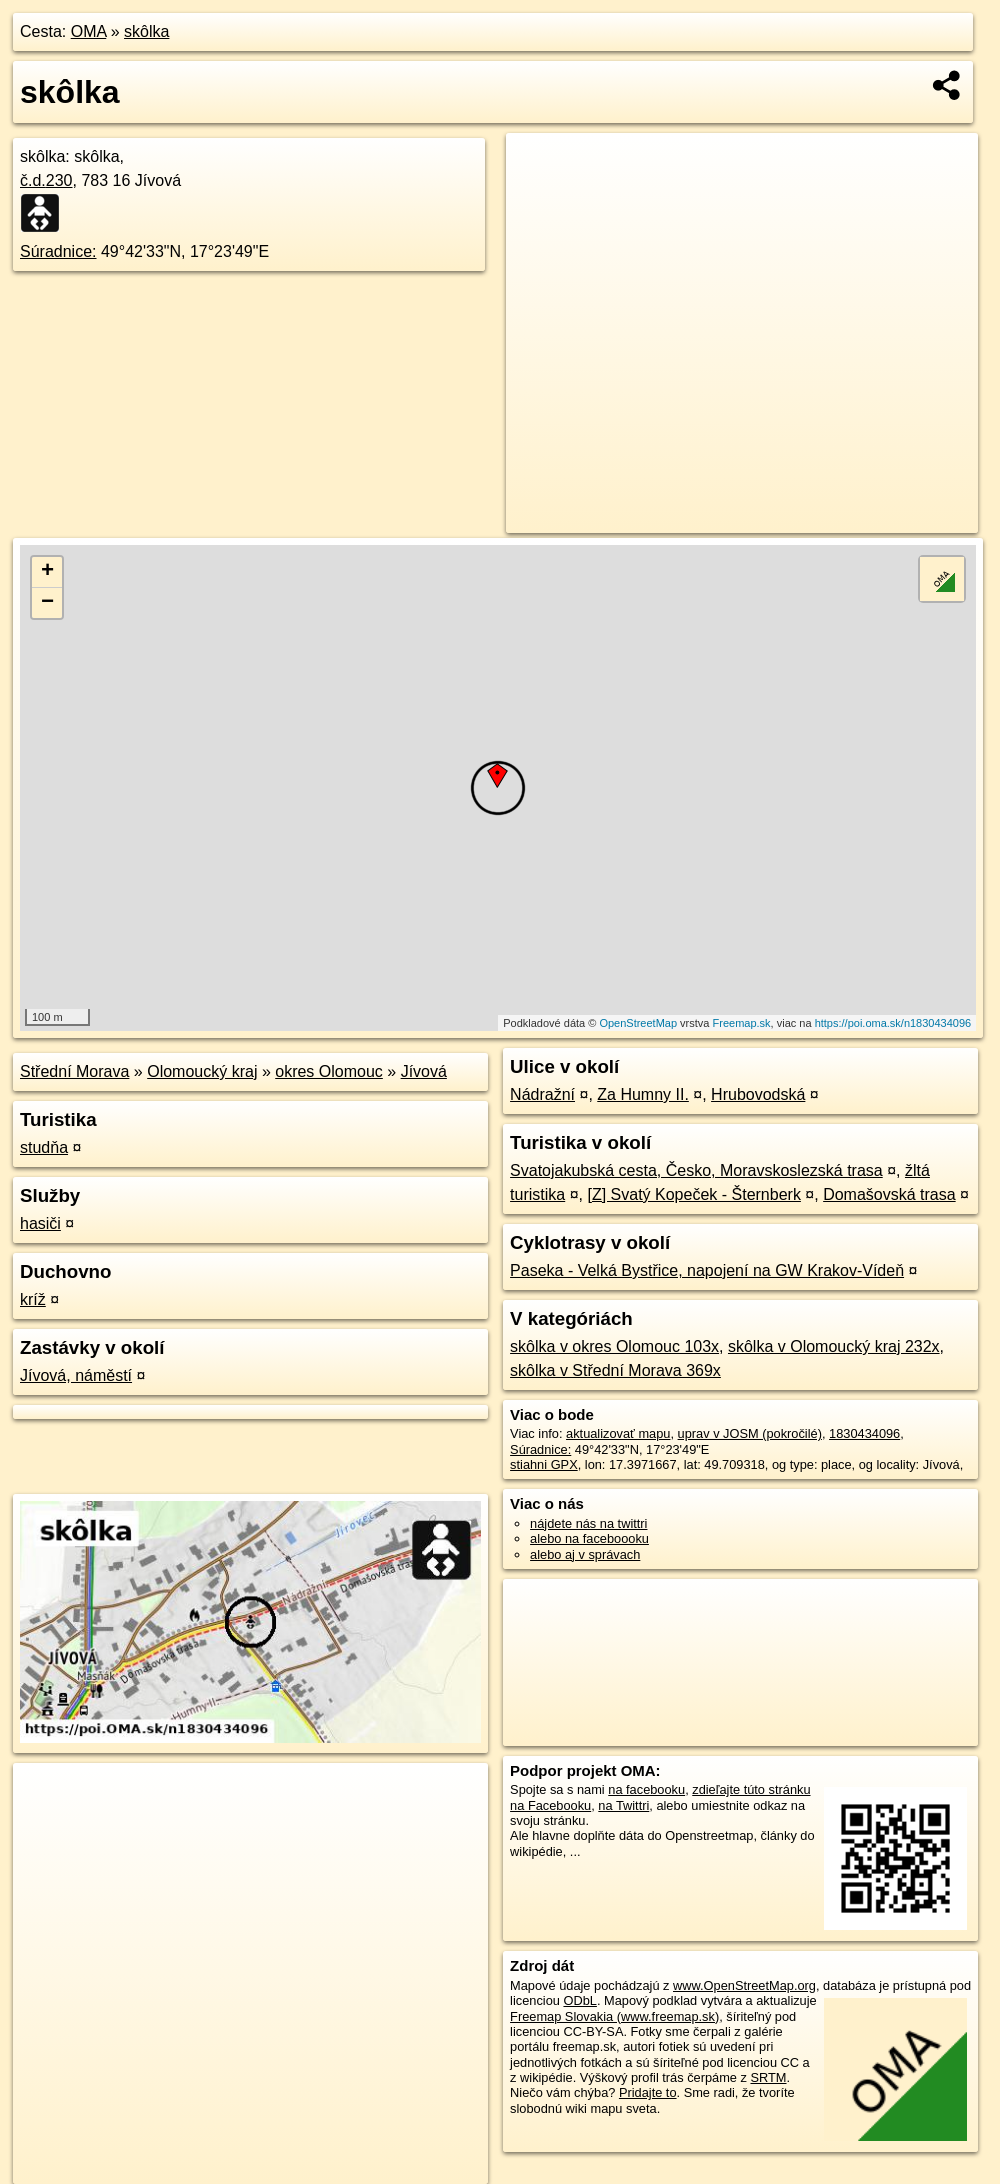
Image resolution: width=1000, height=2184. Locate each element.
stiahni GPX (544, 1464)
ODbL (579, 2000)
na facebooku (646, 1789)
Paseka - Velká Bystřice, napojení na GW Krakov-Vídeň (707, 1270)
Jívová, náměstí (76, 1375)
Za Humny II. (643, 1094)
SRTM (768, 2077)
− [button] (47, 603)
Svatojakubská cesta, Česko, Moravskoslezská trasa (696, 1170)
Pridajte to (648, 2092)
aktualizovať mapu (618, 1433)
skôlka (146, 31)
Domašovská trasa (889, 1194)
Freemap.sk (742, 1023)
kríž (33, 1299)
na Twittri (623, 1805)
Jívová (424, 1071)
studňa (44, 1147)
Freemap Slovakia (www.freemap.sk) (614, 2016)
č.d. (46, 180)
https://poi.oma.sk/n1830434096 (893, 1023)
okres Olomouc (329, 1071)
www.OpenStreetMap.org (744, 1985)
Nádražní (542, 1094)
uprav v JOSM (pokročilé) (750, 1433)
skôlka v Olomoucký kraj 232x (834, 1346)
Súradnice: (58, 251)
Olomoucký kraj (202, 1071)
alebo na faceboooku (589, 1538)
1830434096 (864, 1433)
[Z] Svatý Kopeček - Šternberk (693, 1194)
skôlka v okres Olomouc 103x (614, 1346)
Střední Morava (74, 1071)
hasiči (40, 1223)
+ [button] (47, 572)
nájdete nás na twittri (588, 1523)
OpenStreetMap (638, 1023)
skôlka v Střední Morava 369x (615, 1370)
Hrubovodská (758, 1094)
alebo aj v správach (585, 1554)
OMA (89, 31)
